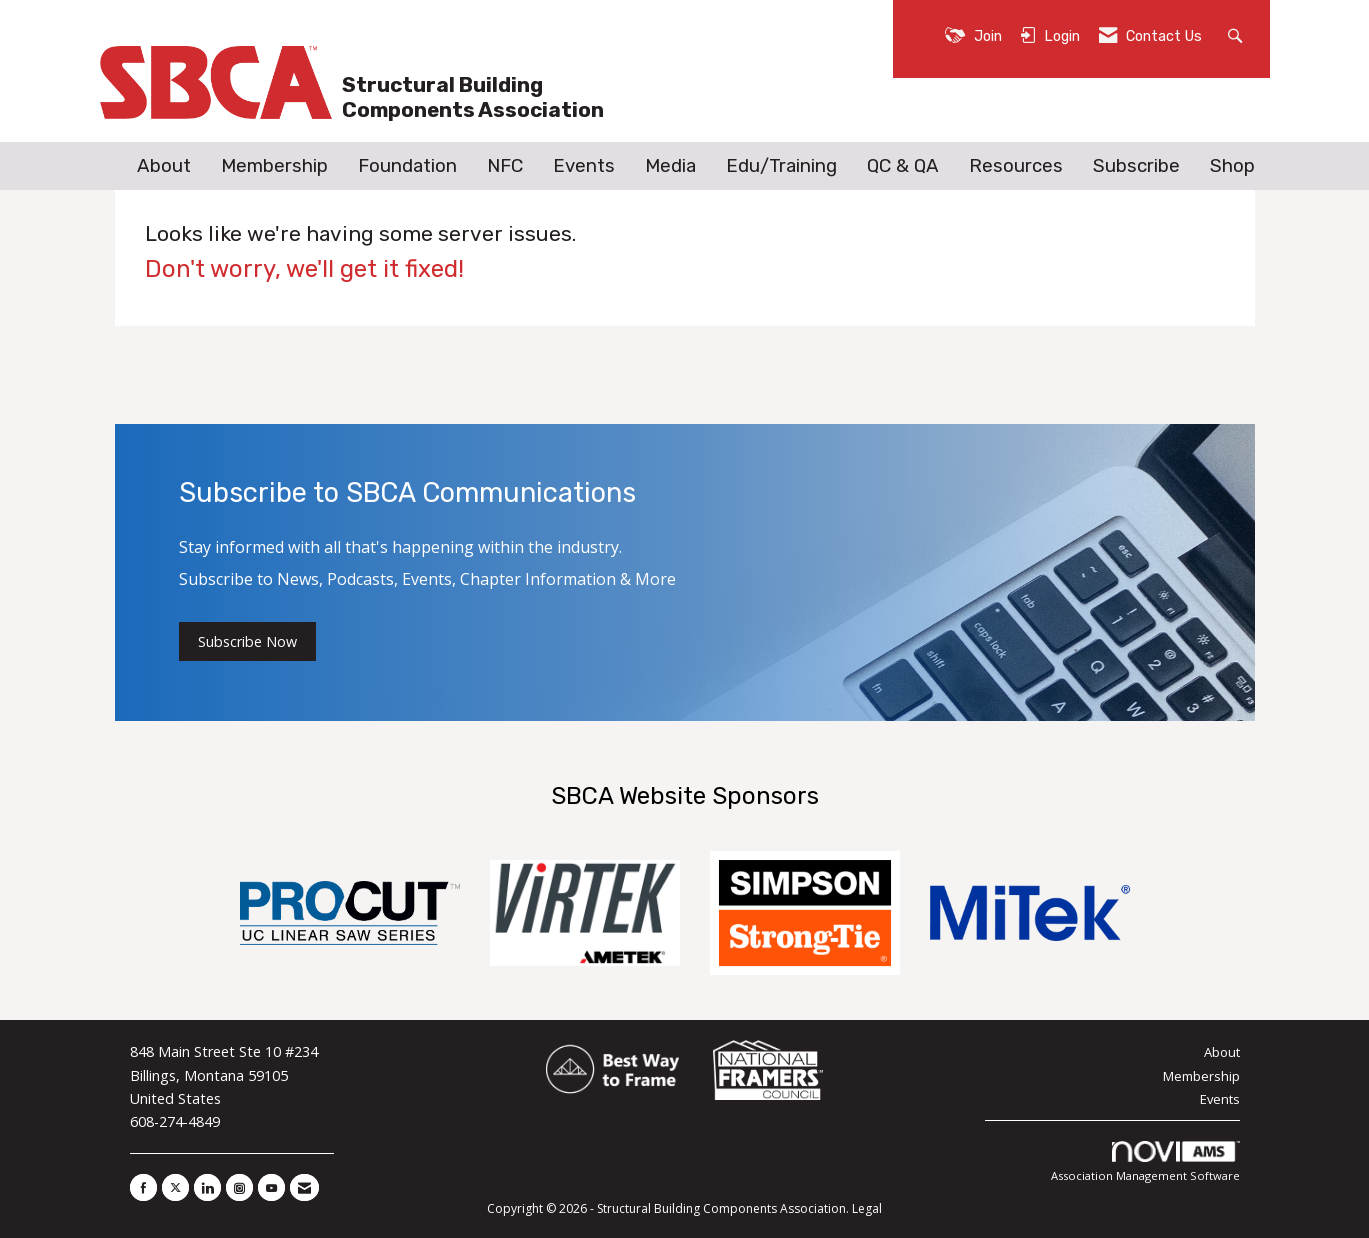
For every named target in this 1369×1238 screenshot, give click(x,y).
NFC (505, 166)
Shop (1232, 166)
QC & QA (903, 166)
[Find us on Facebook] (143, 1187)
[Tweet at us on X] (175, 1187)
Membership (274, 166)
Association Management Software (1145, 1162)
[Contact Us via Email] (304, 1187)
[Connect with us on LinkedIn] (207, 1187)
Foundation (407, 166)
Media (670, 166)
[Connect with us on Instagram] (239, 1187)
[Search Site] (1237, 34)
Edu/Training (781, 166)
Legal (867, 1208)
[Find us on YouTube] (271, 1187)
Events (584, 166)
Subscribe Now (247, 641)
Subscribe (1136, 166)
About (164, 166)
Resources (1016, 166)
